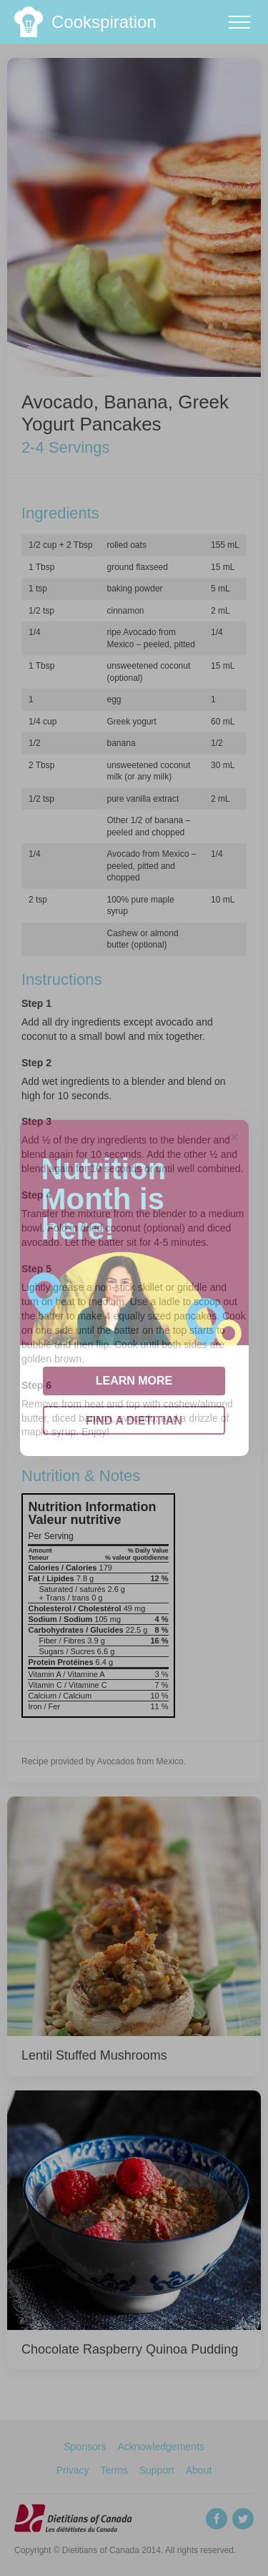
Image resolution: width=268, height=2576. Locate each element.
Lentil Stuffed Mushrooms (94, 2055)
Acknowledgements (160, 2446)
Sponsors (85, 2446)
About (199, 2470)
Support (156, 2470)
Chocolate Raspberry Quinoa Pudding (129, 2349)
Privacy (72, 2470)
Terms (114, 2470)
